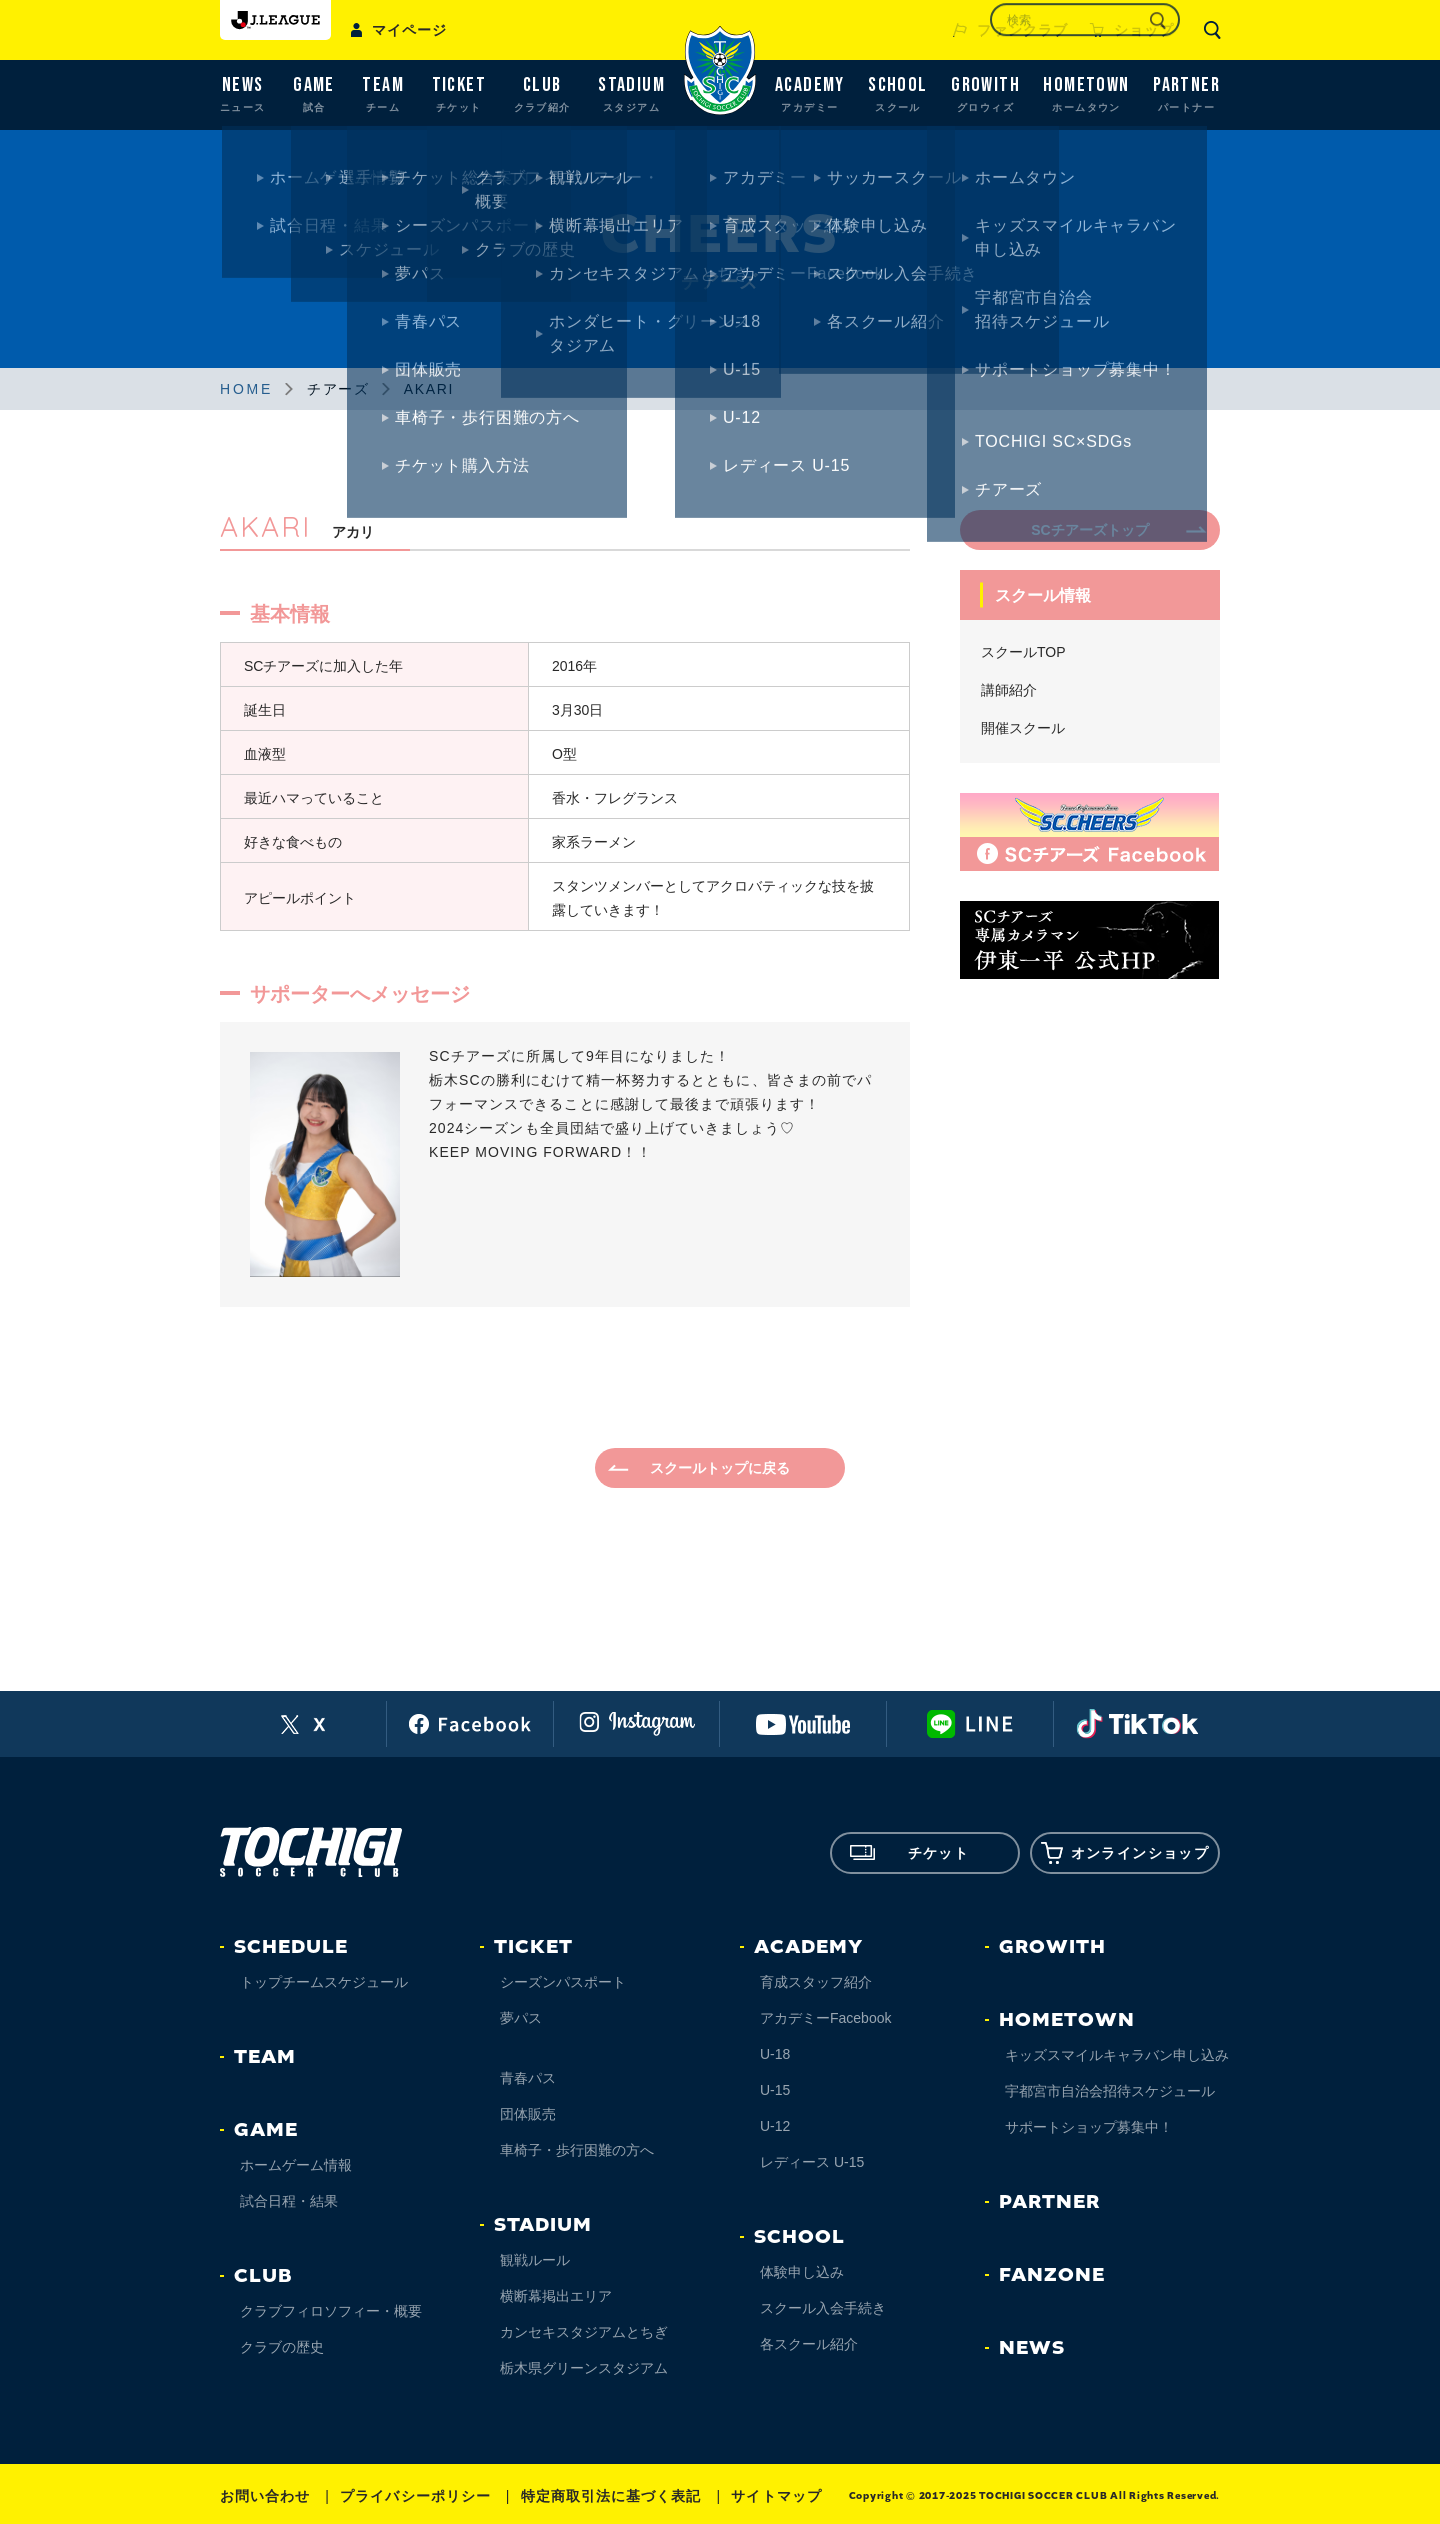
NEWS (1032, 2348)
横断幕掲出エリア (556, 2296)
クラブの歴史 (282, 2347)
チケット (910, 1853)
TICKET (533, 1947)
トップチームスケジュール (324, 1982)
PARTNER (1049, 2202)
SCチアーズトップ (1089, 530)
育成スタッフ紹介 (816, 1982)
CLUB (263, 2276)
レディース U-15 (812, 2162)
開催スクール (1023, 728)
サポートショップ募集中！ (1089, 2127)
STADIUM (543, 2225)
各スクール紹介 (809, 2344)
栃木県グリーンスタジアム (584, 2368)
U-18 (775, 2054)
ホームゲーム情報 (296, 2165)
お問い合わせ (265, 2496)
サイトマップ (776, 2496)
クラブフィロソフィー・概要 (331, 2311)
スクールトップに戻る (720, 1468)
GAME (266, 2130)
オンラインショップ (1125, 1853)
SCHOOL (799, 2237)
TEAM (265, 2057)
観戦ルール (535, 2260)
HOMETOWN (1067, 2020)
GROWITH (1052, 1947)
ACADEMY (808, 1947)
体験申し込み (802, 2272)
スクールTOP (1023, 652)
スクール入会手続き (823, 2308)
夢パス (521, 2018)
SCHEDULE (291, 1947)
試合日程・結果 (289, 2201)
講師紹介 (1009, 690)
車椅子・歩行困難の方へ (577, 2150)
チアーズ (338, 389)
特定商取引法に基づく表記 (611, 2496)
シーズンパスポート (563, 1982)
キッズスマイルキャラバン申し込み (1117, 2055)
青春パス (528, 2078)
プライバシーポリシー (415, 2496)
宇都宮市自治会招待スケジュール (1110, 2091)
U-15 (775, 2090)
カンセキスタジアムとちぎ (584, 2332)
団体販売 (528, 2114)
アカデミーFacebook (825, 2018)
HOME (246, 389)
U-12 (775, 2126)
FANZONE (1052, 2275)
